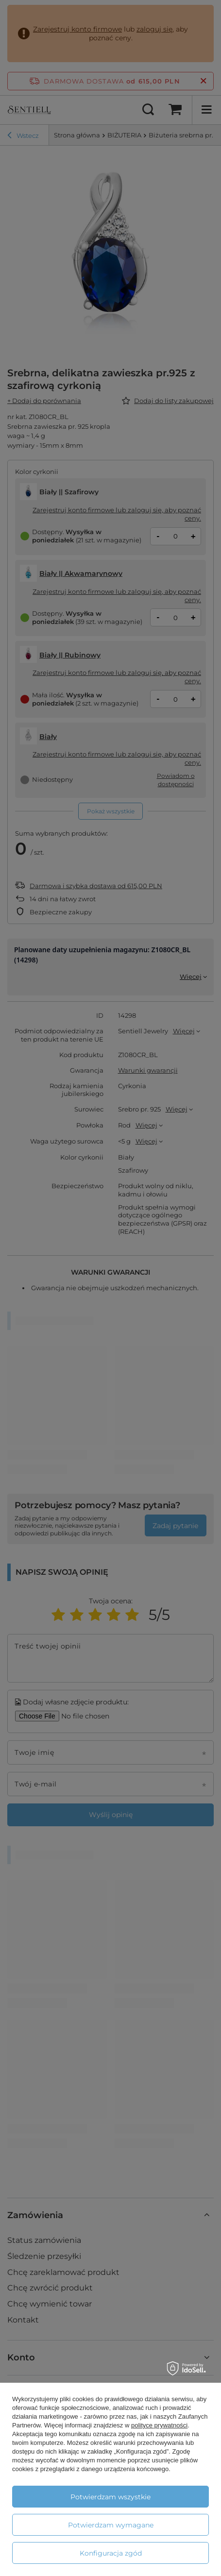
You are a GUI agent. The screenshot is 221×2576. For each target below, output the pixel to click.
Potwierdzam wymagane (110, 2525)
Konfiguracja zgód (111, 2553)
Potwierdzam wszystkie (110, 2496)
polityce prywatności (159, 2425)
